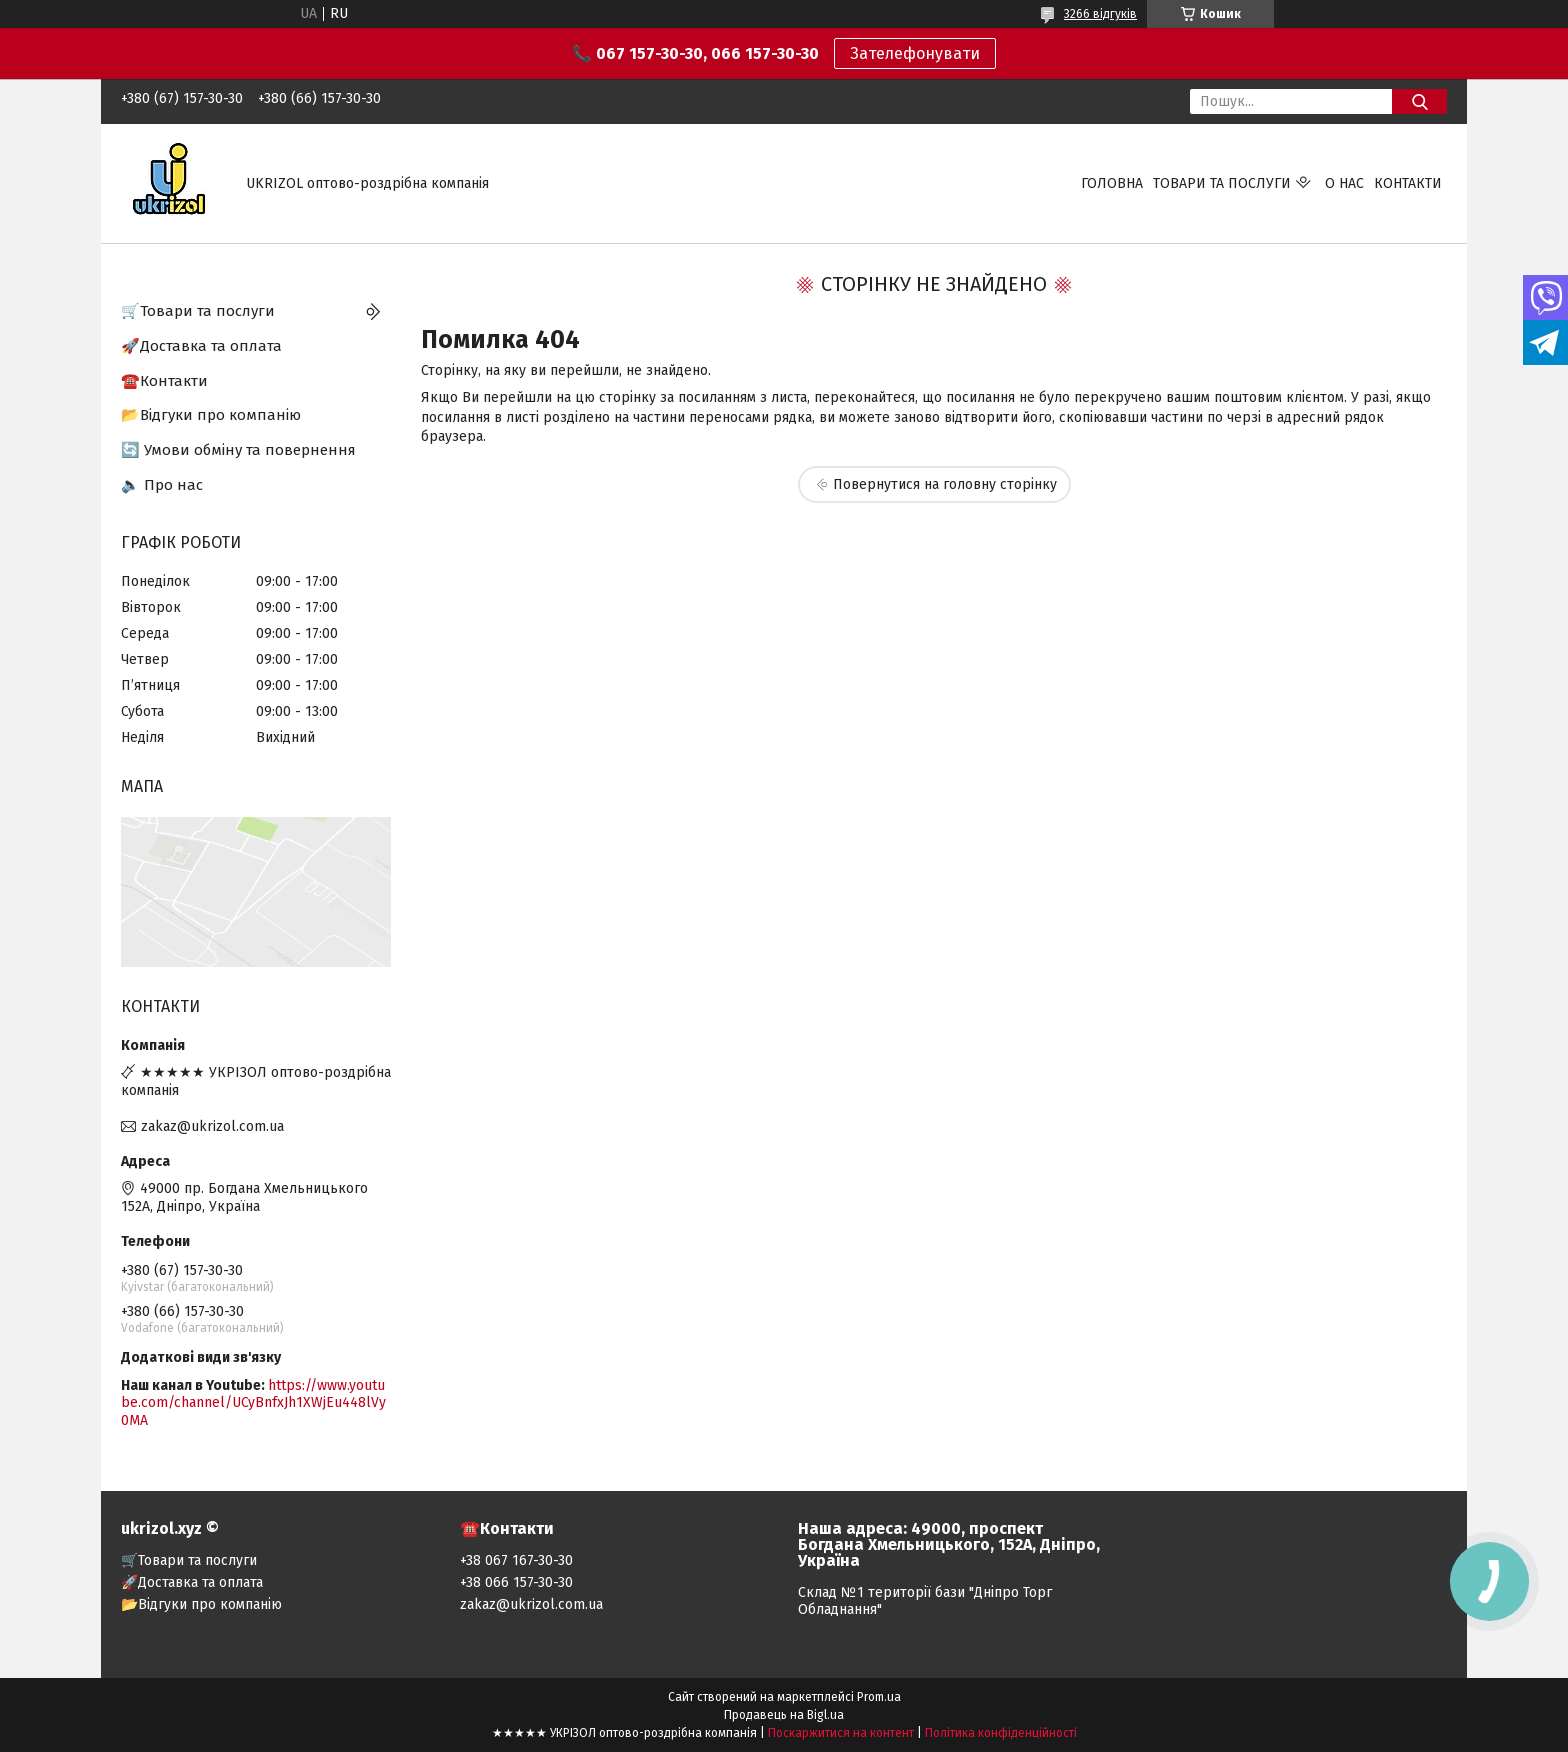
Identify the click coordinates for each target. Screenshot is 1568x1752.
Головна (1112, 183)
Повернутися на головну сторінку (945, 484)
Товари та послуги (1222, 183)
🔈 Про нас (162, 485)
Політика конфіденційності (1001, 1733)
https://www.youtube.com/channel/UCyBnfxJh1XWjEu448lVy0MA (253, 1403)
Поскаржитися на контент (841, 1733)
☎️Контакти (164, 381)
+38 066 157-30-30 (516, 1582)
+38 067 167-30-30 (516, 1560)
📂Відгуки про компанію (211, 415)
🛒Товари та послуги (198, 311)
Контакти (1408, 183)
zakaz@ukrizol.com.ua (212, 1126)
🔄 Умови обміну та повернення (238, 450)
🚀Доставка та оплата (201, 346)
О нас (1344, 183)
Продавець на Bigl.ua (784, 1715)
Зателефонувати (915, 53)
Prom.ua (879, 1697)
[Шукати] (1419, 101)
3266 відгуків (1100, 14)
